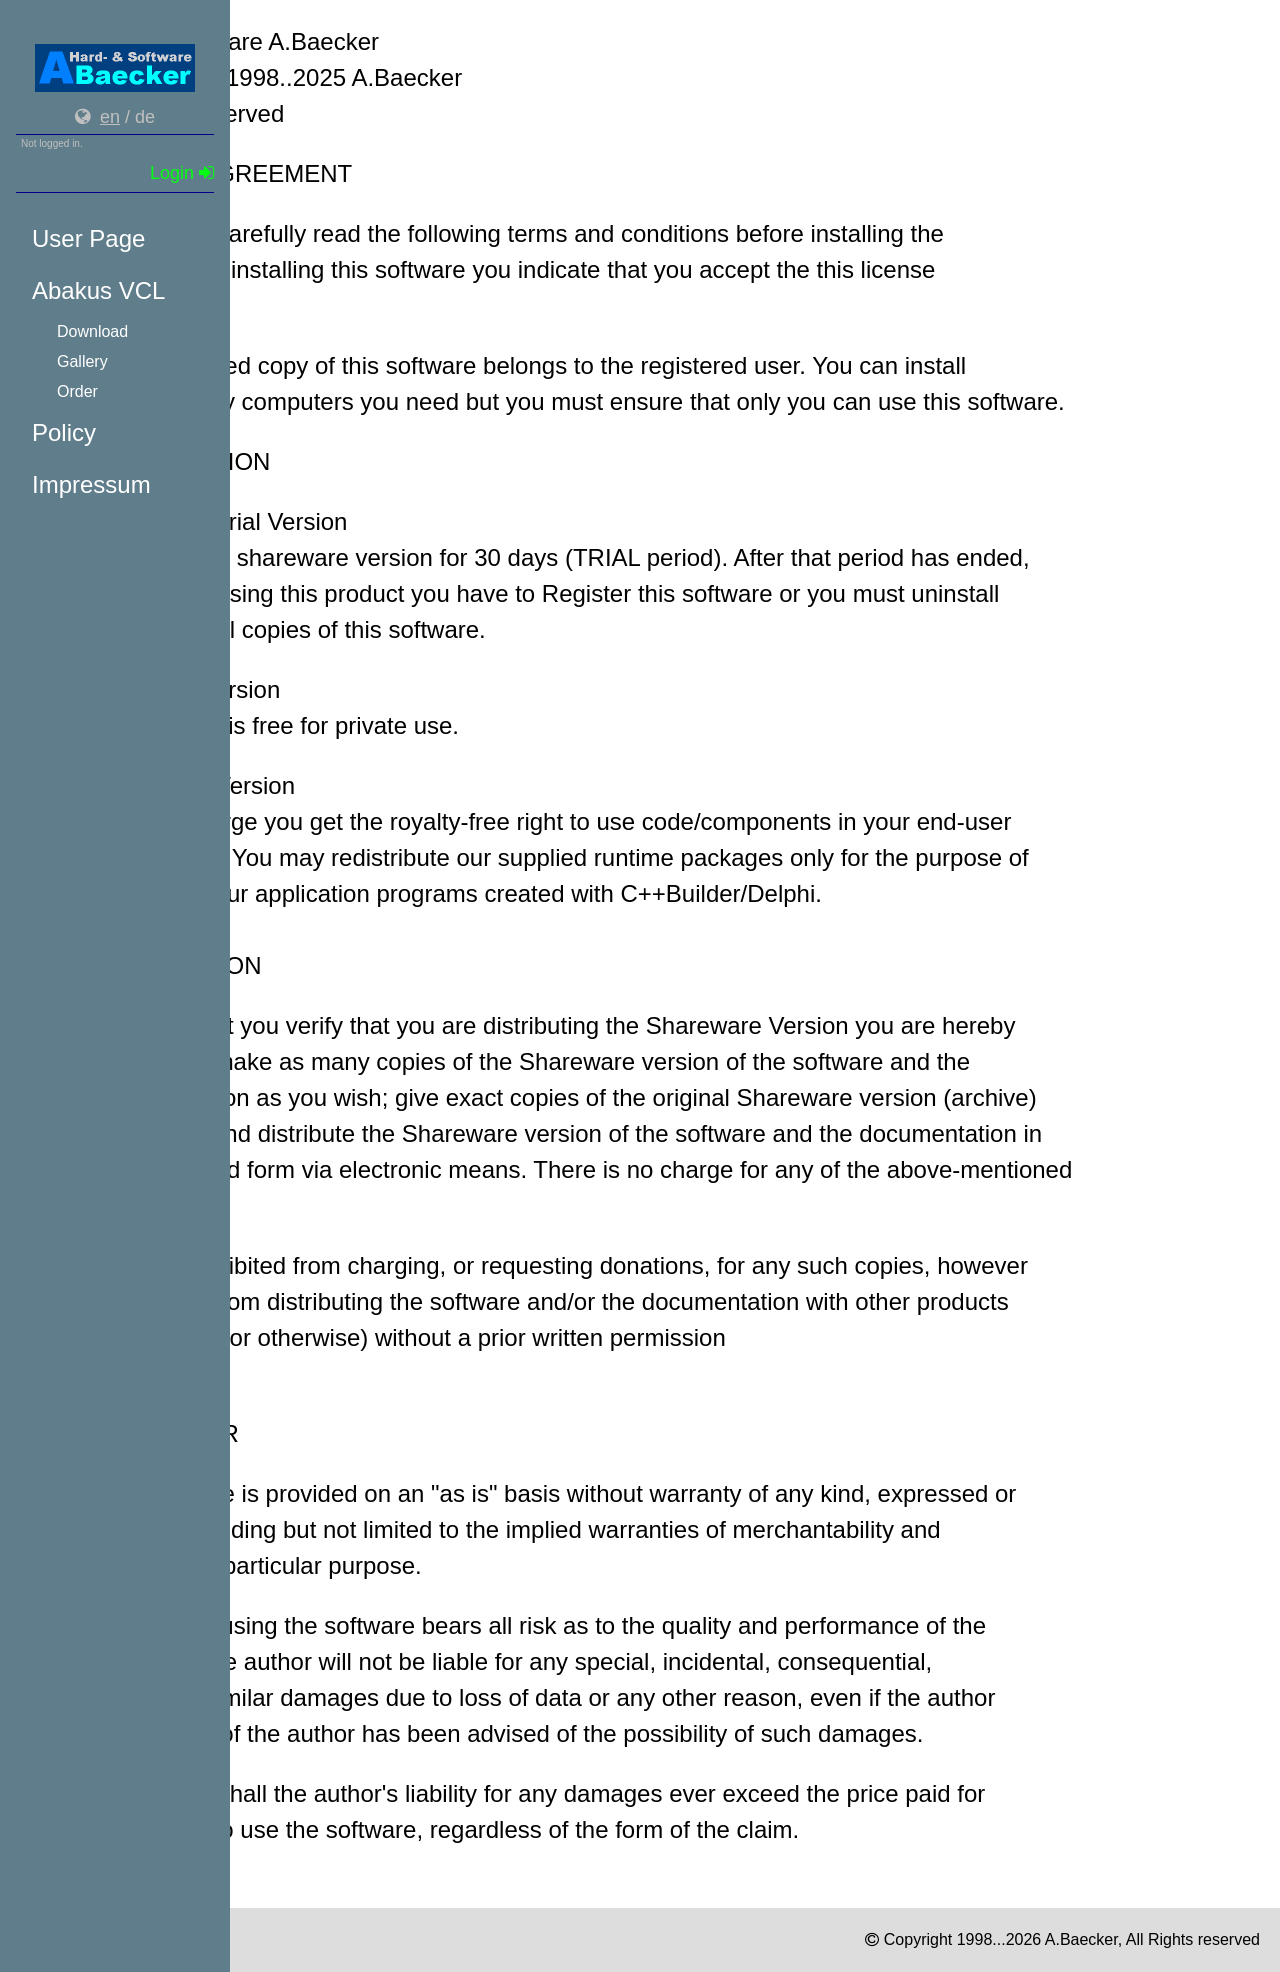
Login (182, 173)
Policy (64, 432)
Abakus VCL (98, 290)
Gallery (82, 361)
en (110, 117)
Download (92, 331)
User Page (88, 238)
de (145, 117)
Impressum (91, 484)
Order (77, 391)
